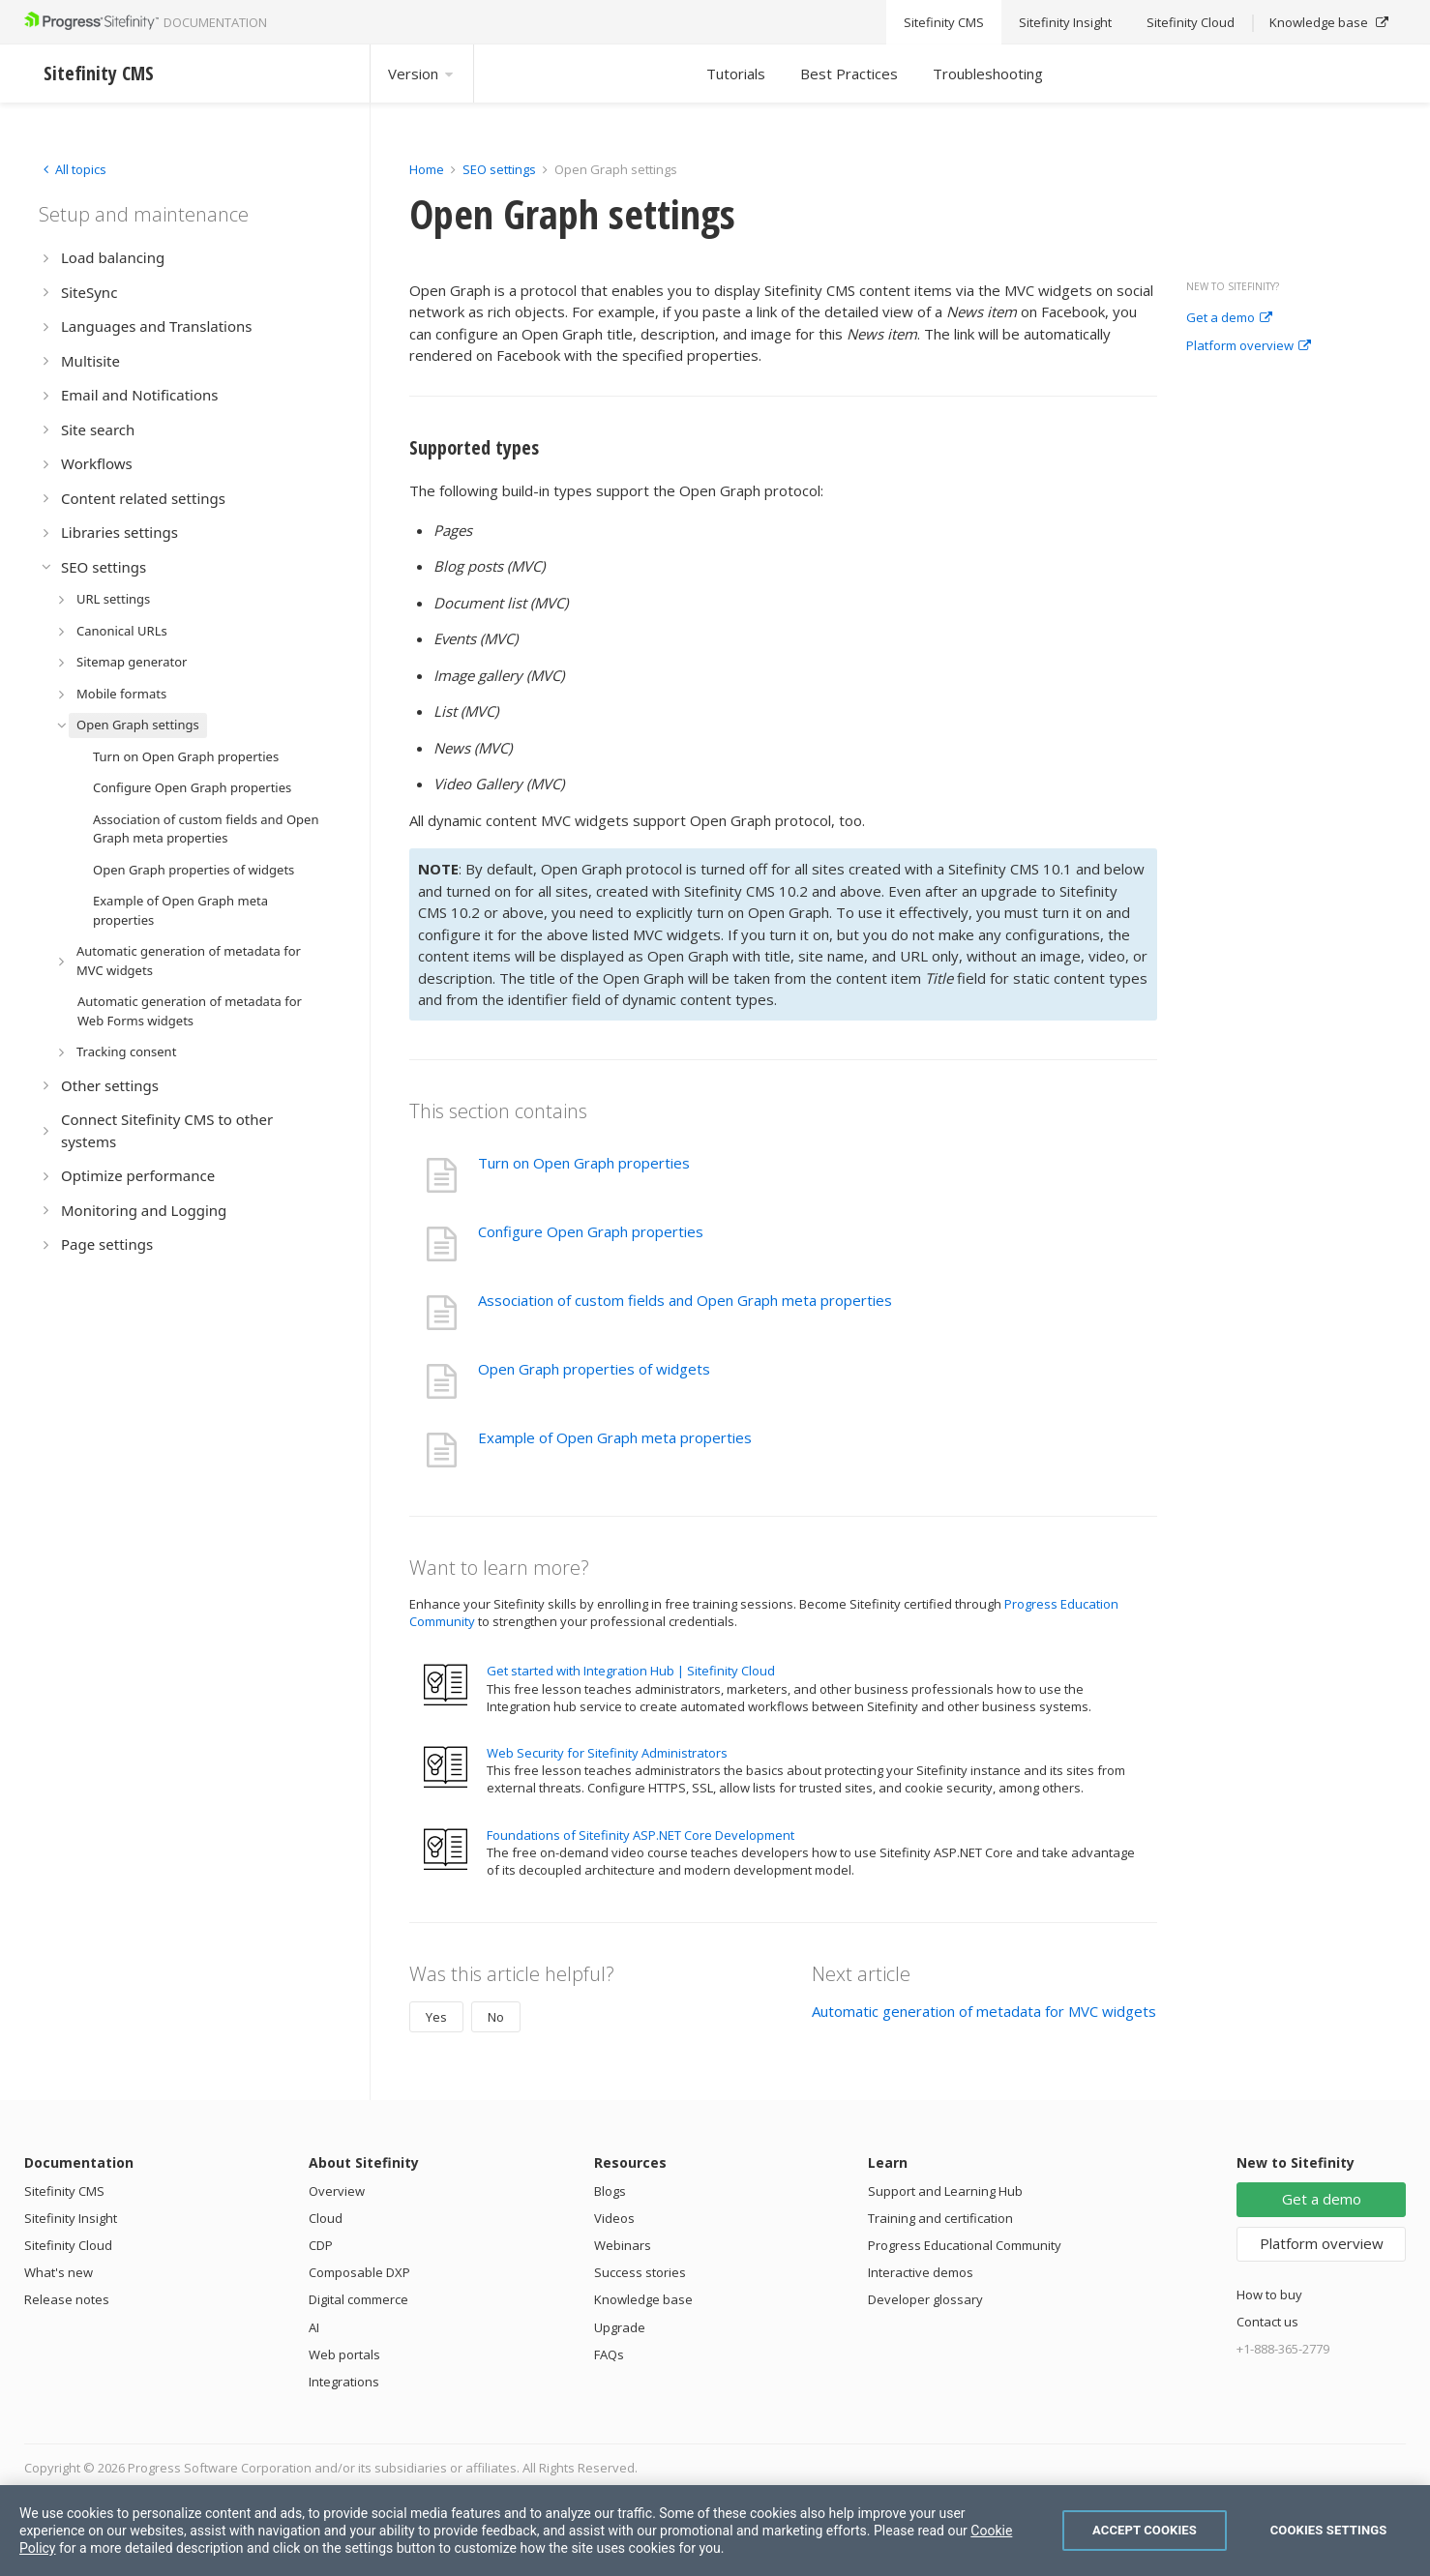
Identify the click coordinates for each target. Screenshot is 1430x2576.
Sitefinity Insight (70, 2218)
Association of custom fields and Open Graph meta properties (685, 1300)
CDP (321, 2245)
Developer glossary (925, 2299)
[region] (715, 2530)
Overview (337, 2191)
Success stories (640, 2272)
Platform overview (1248, 346)
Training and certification (940, 2218)
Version (422, 73)
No (496, 2017)
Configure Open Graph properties (590, 1231)
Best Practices (849, 73)
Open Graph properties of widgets (594, 1368)
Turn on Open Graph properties (584, 1162)
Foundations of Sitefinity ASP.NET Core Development (640, 1835)
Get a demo (1229, 318)
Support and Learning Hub (945, 2191)
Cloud (326, 2218)
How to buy (1269, 2294)
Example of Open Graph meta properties (615, 1437)
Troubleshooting (988, 73)
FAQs (609, 2354)
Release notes (66, 2299)
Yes (436, 2017)
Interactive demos (920, 2272)
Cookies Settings (1328, 2530)
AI (314, 2327)
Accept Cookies (1144, 2530)
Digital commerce (358, 2299)
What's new (58, 2272)
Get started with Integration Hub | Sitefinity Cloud (631, 1670)
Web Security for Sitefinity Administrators (607, 1753)
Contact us (1267, 2321)
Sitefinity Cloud (68, 2245)
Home (426, 169)
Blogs (610, 2191)
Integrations (344, 2381)
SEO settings (499, 169)
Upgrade (619, 2327)
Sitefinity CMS (64, 2191)
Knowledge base (643, 2299)
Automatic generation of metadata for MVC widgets (984, 2011)
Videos (614, 2218)
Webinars (622, 2245)
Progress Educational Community (964, 2245)
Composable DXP (359, 2272)
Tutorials (735, 73)
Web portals (344, 2354)
